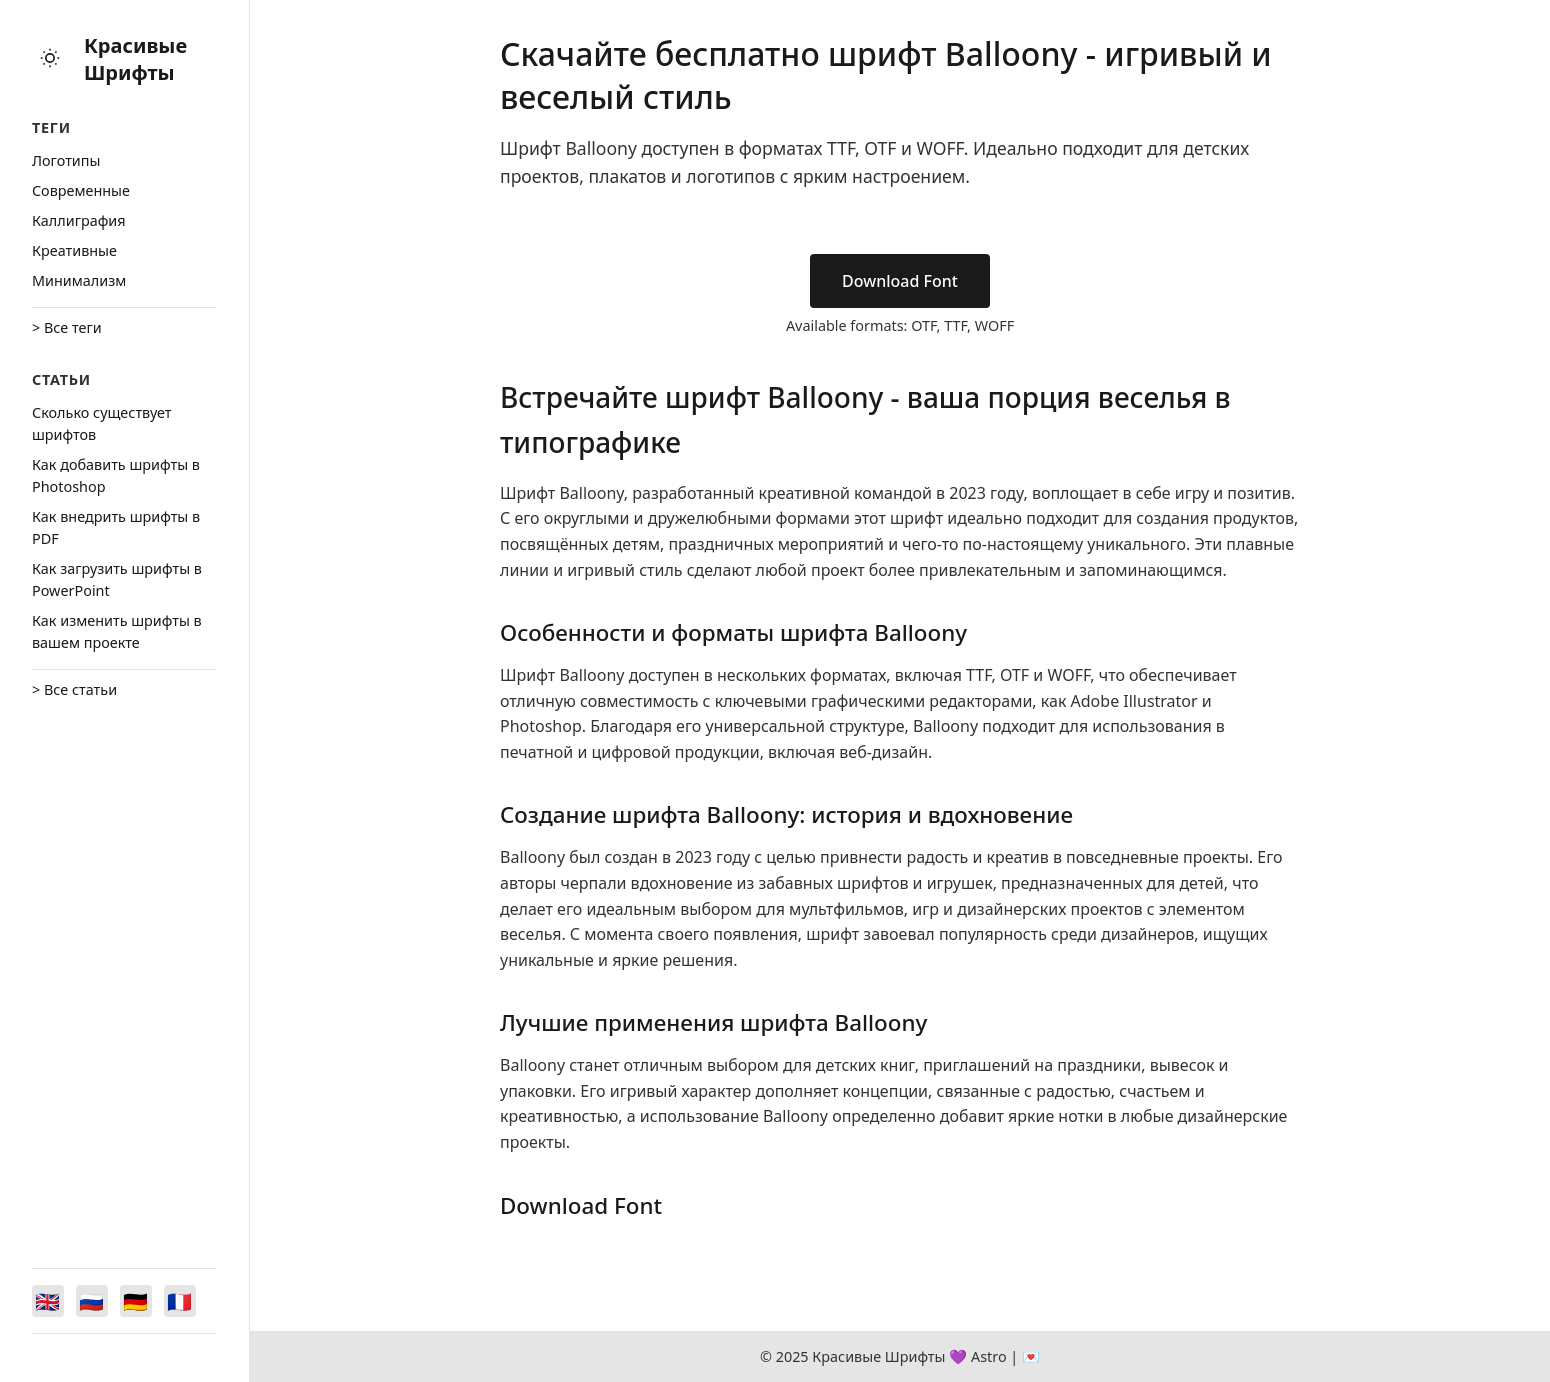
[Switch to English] (48, 1301)
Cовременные (81, 190)
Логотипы (66, 160)
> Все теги (67, 327)
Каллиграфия (79, 220)
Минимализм (79, 280)
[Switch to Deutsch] (136, 1301)
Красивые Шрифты (135, 59)
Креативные (74, 250)
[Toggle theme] (50, 59)
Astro (989, 1356)
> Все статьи (74, 689)
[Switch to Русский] (92, 1301)
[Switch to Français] (180, 1301)
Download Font (900, 281)
